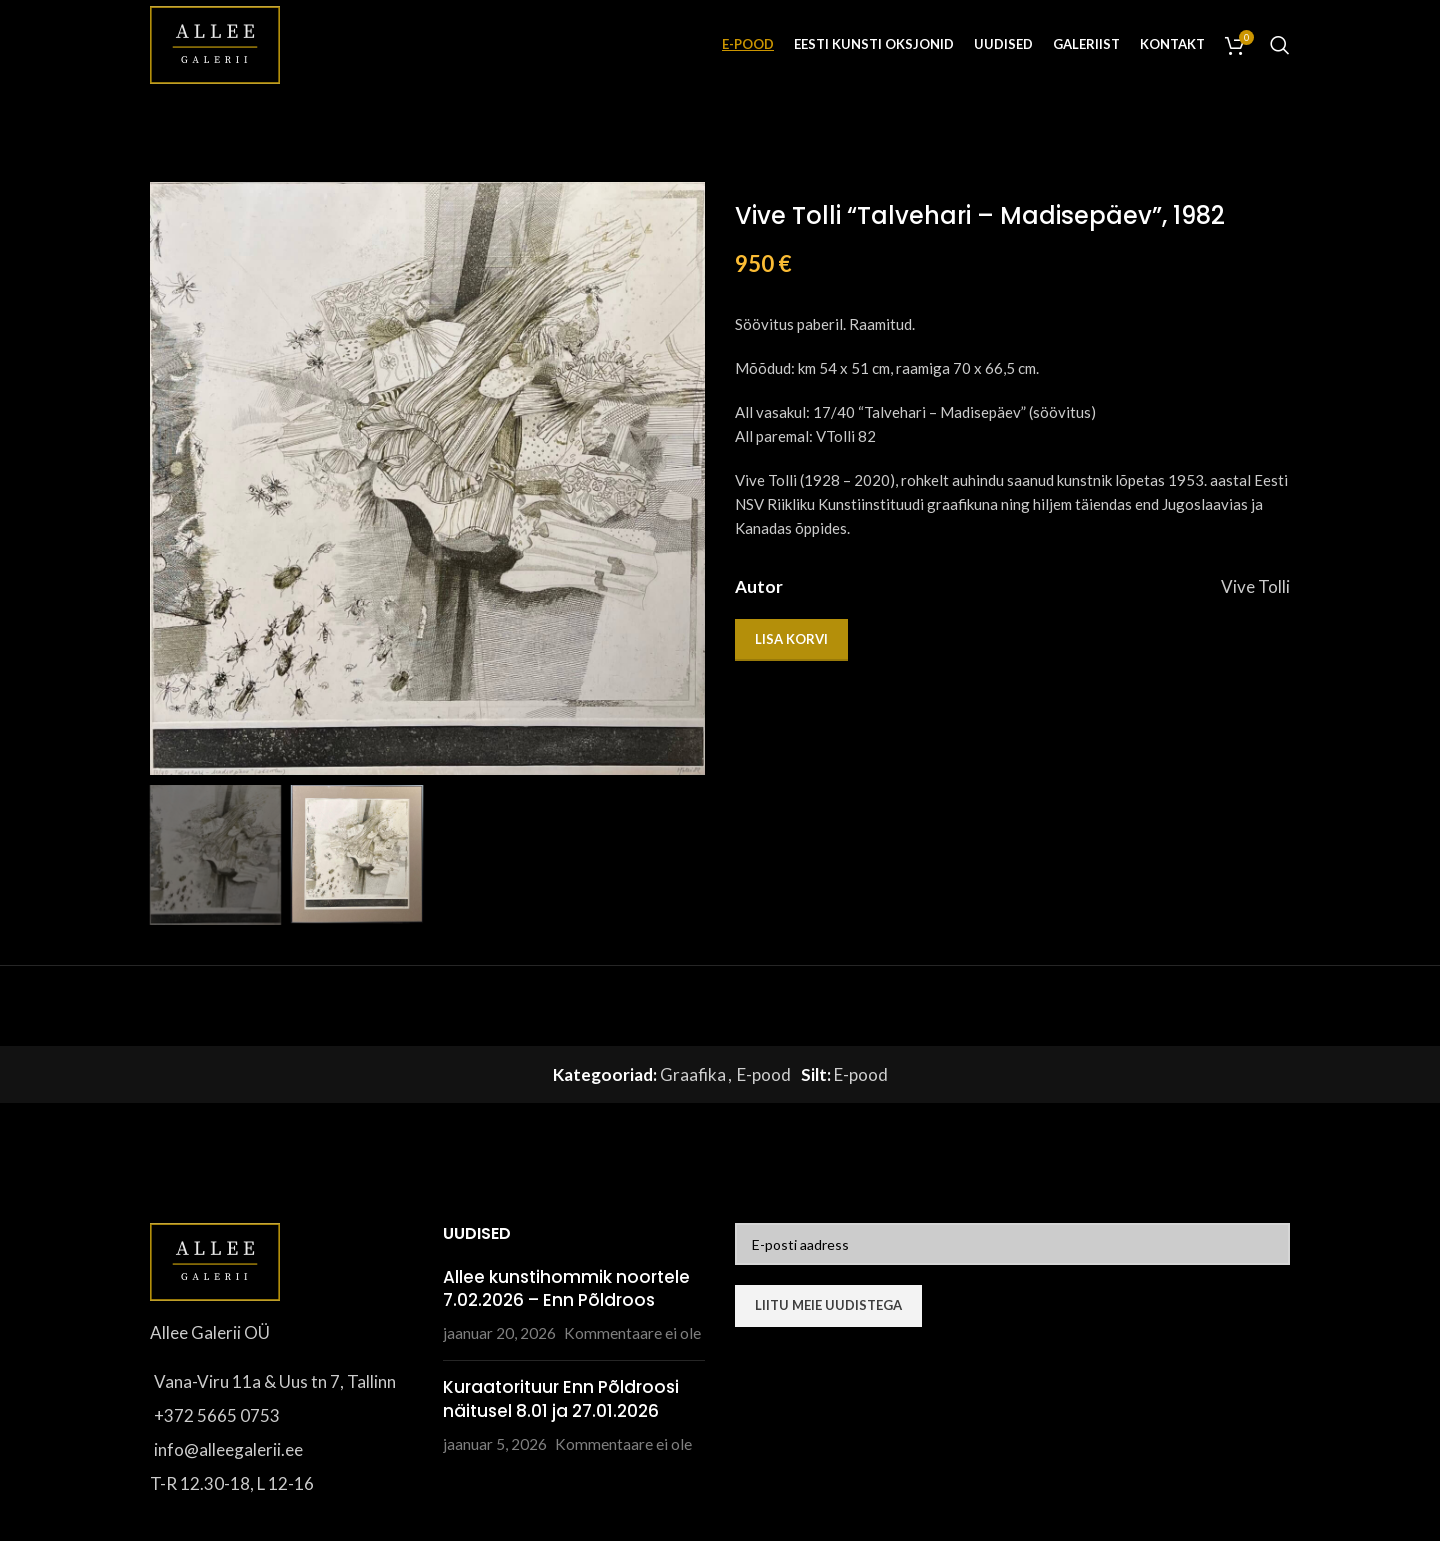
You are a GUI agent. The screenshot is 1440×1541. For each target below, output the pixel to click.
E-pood (764, 1074)
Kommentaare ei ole (632, 1333)
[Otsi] (1280, 45)
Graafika (693, 1074)
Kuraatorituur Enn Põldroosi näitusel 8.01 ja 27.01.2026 (561, 1399)
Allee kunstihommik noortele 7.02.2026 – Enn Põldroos (566, 1289)
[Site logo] (215, 42)
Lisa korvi (791, 639)
